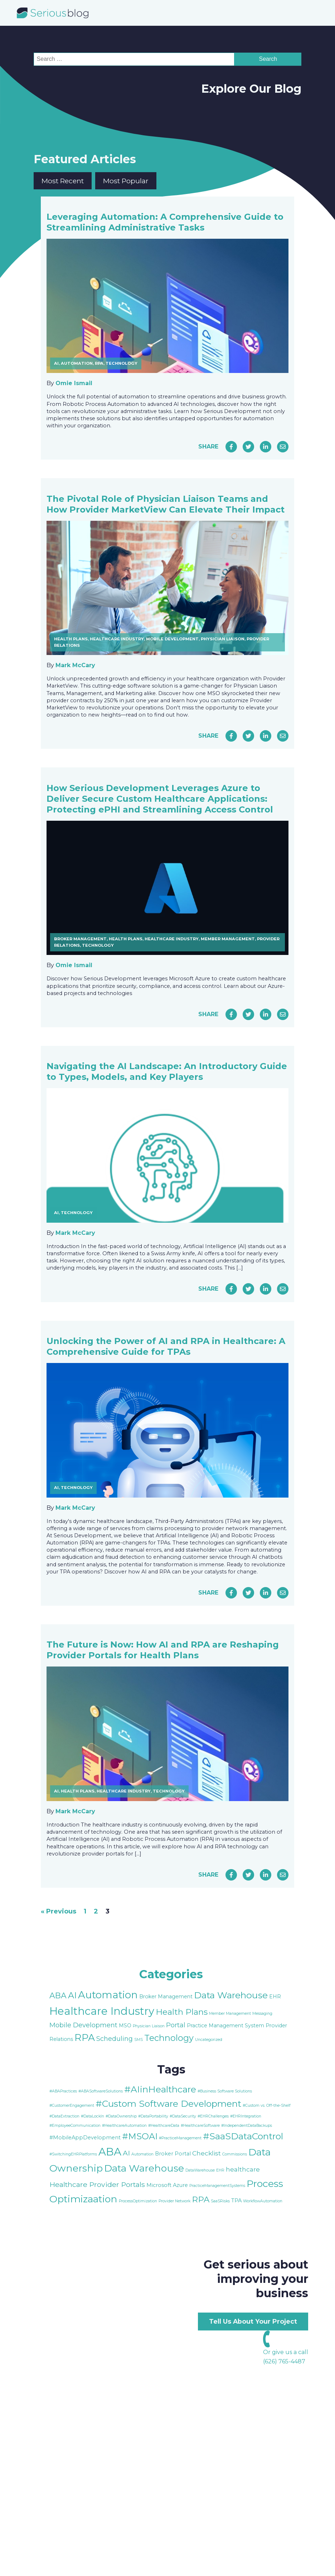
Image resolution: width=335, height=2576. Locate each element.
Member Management (228, 938)
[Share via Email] (282, 446)
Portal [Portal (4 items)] (175, 2025)
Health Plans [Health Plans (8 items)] (182, 2012)
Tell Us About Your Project (253, 2321)
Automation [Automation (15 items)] (108, 1995)
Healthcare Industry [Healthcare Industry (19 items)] (101, 2011)
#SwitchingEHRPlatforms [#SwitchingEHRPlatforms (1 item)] (73, 2154)
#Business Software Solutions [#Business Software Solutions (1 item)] (225, 2091)
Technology (121, 363)
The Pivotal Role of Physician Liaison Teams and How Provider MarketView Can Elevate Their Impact (166, 504)
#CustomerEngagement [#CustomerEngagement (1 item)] (71, 2105)
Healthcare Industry (117, 638)
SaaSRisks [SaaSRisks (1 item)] (220, 2201)
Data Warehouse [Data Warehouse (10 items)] (144, 2168)
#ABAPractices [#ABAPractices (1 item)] (63, 2091)
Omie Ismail (73, 383)
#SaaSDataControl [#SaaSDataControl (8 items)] (243, 2136)
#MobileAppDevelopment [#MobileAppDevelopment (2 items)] (85, 2137)
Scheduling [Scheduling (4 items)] (114, 2038)
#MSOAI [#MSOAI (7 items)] (139, 2136)
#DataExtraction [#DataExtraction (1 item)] (64, 2116)
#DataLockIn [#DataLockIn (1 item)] (92, 2116)
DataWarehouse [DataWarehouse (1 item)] (200, 2170)
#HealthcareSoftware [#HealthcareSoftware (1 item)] (200, 2125)
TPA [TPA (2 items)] (236, 2200)
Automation (77, 363)
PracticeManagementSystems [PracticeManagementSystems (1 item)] (217, 2185)
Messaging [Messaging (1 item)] (262, 2013)
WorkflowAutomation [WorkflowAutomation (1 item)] (262, 2201)
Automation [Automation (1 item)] (142, 2154)
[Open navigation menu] (313, 12)
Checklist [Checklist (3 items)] (206, 2153)
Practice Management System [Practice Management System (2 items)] (225, 2025)
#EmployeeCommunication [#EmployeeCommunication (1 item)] (75, 2125)
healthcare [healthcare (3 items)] (243, 2169)
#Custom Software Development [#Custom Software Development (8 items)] (168, 2103)
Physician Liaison (222, 638)
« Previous (58, 1911)
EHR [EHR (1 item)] (220, 2170)
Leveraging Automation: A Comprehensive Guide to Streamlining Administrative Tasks (165, 222)
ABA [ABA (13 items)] (109, 2151)
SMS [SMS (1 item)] (138, 2039)
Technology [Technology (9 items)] (169, 2038)
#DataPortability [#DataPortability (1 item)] (153, 2116)
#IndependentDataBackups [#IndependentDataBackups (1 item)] (246, 2125)
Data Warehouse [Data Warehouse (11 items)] (231, 1995)
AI (56, 363)
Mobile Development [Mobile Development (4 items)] (83, 2025)
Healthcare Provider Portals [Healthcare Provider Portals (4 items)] (97, 2184)
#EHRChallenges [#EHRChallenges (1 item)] (213, 2116)
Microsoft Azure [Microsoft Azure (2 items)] (167, 2185)
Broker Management (80, 938)
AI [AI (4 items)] (126, 2153)
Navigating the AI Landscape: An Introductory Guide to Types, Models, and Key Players (167, 1071)
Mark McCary (75, 665)
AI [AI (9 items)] (72, 1995)
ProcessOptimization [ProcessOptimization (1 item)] (138, 2201)
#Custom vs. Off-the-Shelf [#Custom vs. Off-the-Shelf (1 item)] (267, 2105)
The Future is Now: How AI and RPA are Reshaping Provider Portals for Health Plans (163, 1649)
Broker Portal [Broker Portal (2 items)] (173, 2153)
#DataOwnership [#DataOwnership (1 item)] (121, 2116)
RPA (99, 363)
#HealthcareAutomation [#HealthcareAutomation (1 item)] (124, 2125)
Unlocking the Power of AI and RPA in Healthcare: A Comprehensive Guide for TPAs (166, 1346)
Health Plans (71, 638)
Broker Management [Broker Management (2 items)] (166, 1996)
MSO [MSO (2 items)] (125, 2025)
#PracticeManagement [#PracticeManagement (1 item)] (180, 2138)
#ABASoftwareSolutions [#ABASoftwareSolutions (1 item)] (100, 2091)
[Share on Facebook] (231, 446)
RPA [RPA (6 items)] (200, 2199)
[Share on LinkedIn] (265, 446)
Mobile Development (172, 638)
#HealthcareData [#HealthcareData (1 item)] (163, 2125)
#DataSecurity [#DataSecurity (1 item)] (183, 2116)
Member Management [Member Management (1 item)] (230, 2013)
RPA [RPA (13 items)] (84, 2037)
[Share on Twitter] (248, 446)
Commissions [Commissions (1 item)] (234, 2154)
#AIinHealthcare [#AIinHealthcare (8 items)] (160, 2089)
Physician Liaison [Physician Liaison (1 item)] (149, 2026)
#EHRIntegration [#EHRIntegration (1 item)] (245, 2116)
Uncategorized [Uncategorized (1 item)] (208, 2039)
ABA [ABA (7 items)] (58, 1995)
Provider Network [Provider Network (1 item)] (174, 2201)
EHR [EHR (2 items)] (275, 1996)
